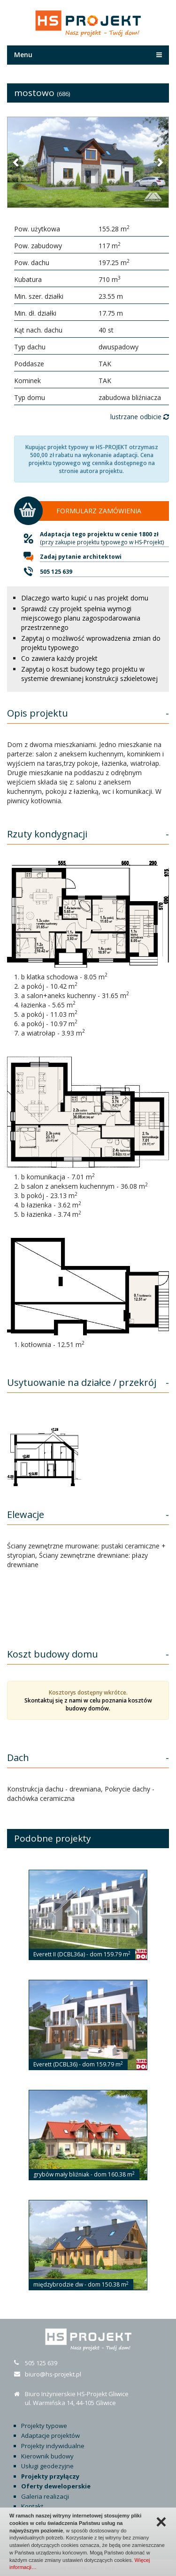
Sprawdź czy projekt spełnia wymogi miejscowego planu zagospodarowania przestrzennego (80, 618)
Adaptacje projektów (50, 2435)
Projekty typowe (44, 2425)
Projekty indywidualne (52, 2446)
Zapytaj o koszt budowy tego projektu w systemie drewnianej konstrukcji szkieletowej (89, 674)
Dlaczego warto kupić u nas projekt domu (84, 597)
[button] (16, 162)
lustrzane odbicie (139, 416)
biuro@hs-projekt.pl (53, 2374)
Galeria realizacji (45, 2496)
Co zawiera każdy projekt (59, 658)
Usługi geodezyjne (47, 2466)
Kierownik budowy (47, 2456)
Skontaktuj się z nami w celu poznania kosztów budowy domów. (88, 1704)
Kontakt (32, 2506)
